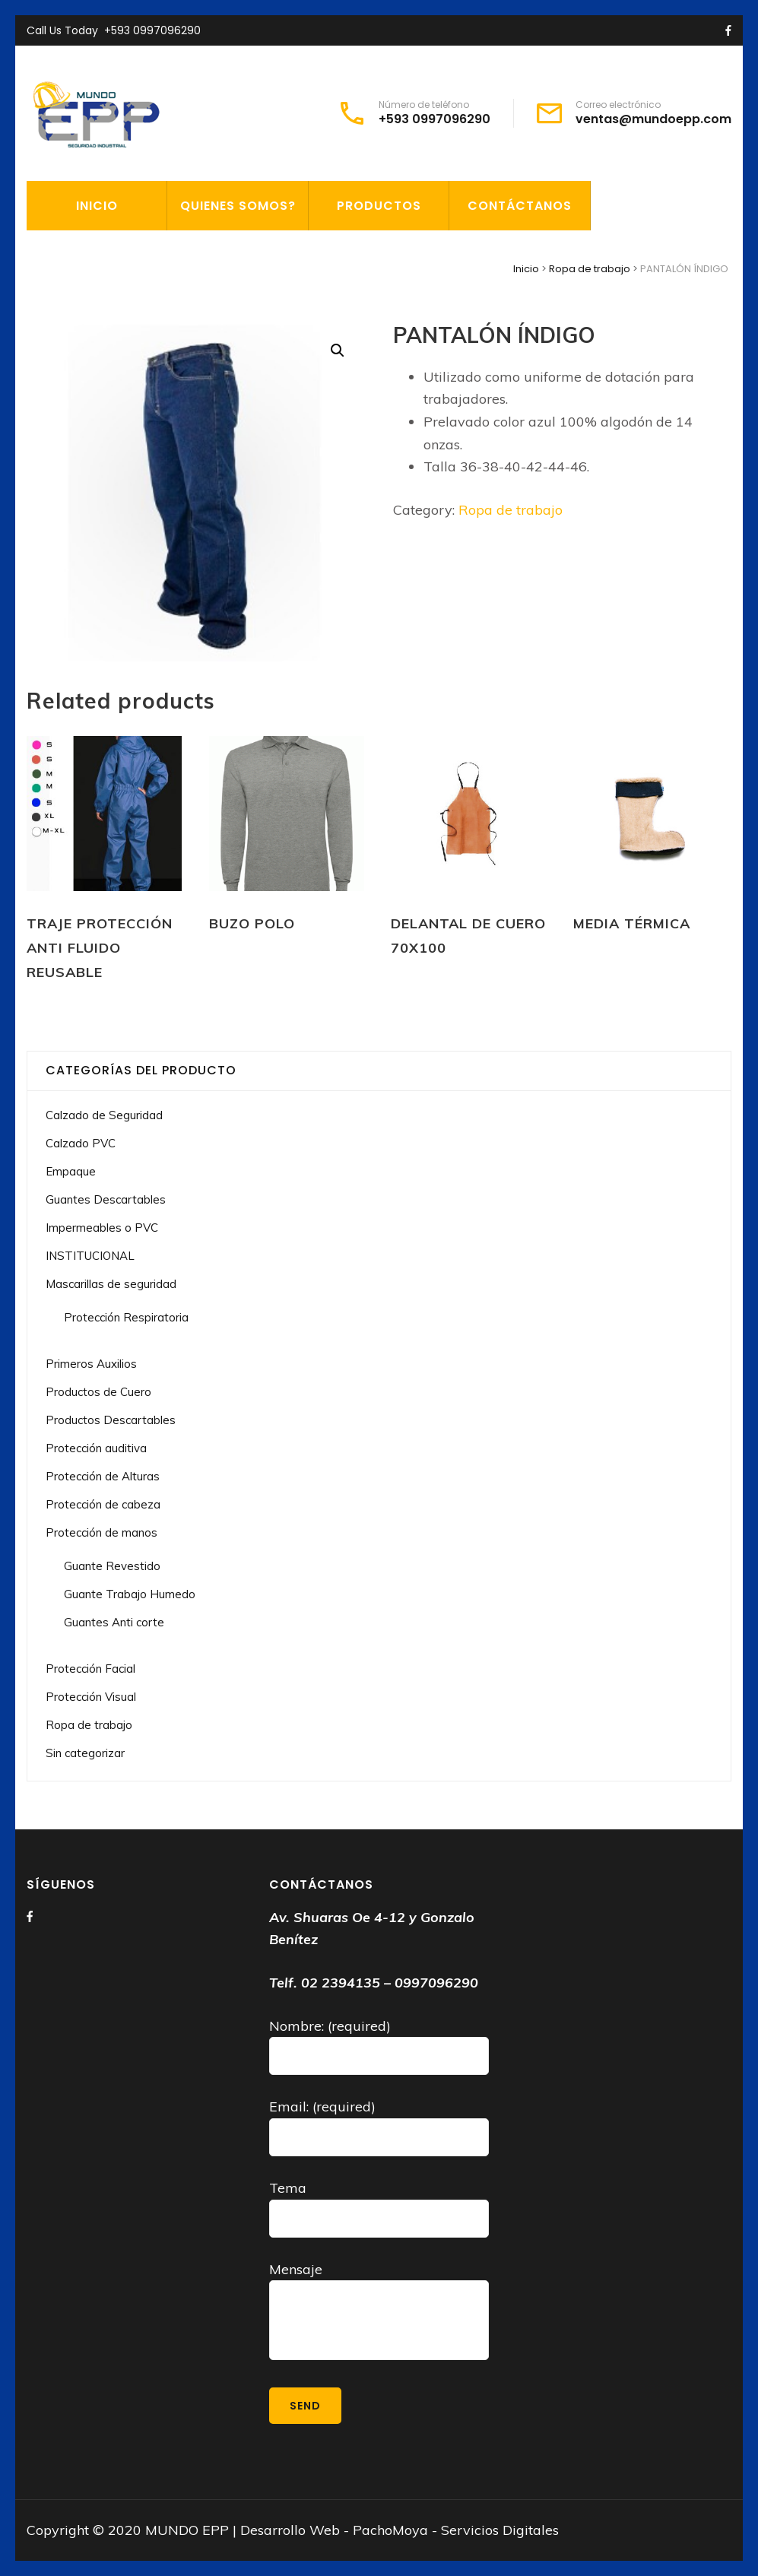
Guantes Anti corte (114, 1622)
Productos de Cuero (98, 1392)
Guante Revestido (112, 1566)
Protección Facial (90, 1668)
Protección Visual (91, 1696)
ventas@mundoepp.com (653, 119)
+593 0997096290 (152, 30)
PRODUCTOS (379, 205)
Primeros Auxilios (91, 1363)
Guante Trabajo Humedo (129, 1594)
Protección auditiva (96, 1448)
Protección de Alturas (103, 1476)
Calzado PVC (81, 1143)
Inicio (526, 269)
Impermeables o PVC (102, 1227)
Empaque (71, 1171)
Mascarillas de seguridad (111, 1284)
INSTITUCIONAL (90, 1255)
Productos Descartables (111, 1420)
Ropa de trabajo (589, 269)
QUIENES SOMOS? (238, 205)
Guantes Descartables (106, 1199)
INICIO (97, 205)
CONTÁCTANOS (520, 205)
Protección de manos (101, 1532)
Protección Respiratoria (126, 1317)
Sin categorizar (85, 1753)
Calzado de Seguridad (104, 1115)
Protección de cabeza (103, 1504)
